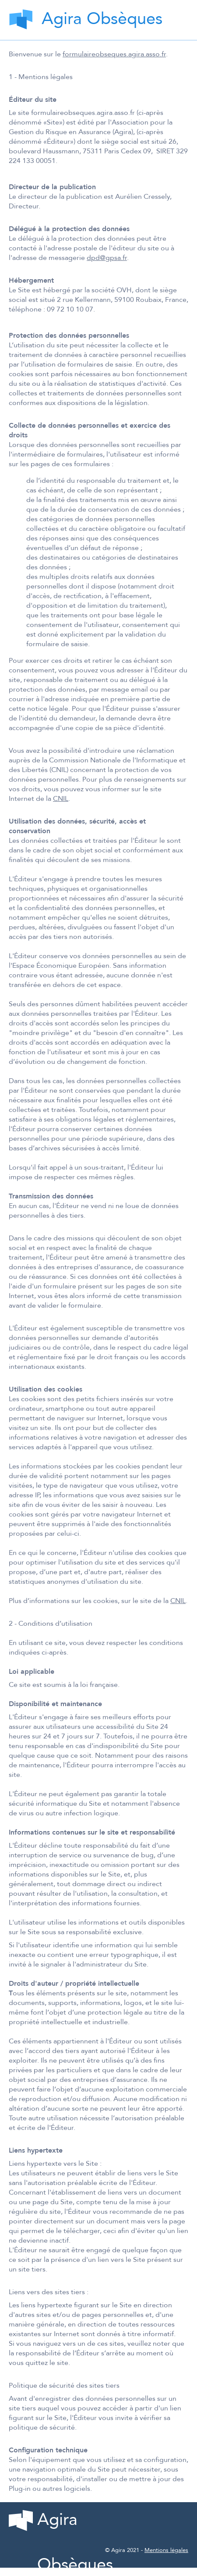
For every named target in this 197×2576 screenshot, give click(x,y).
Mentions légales (166, 2550)
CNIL (60, 798)
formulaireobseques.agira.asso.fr (114, 54)
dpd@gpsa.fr (107, 258)
